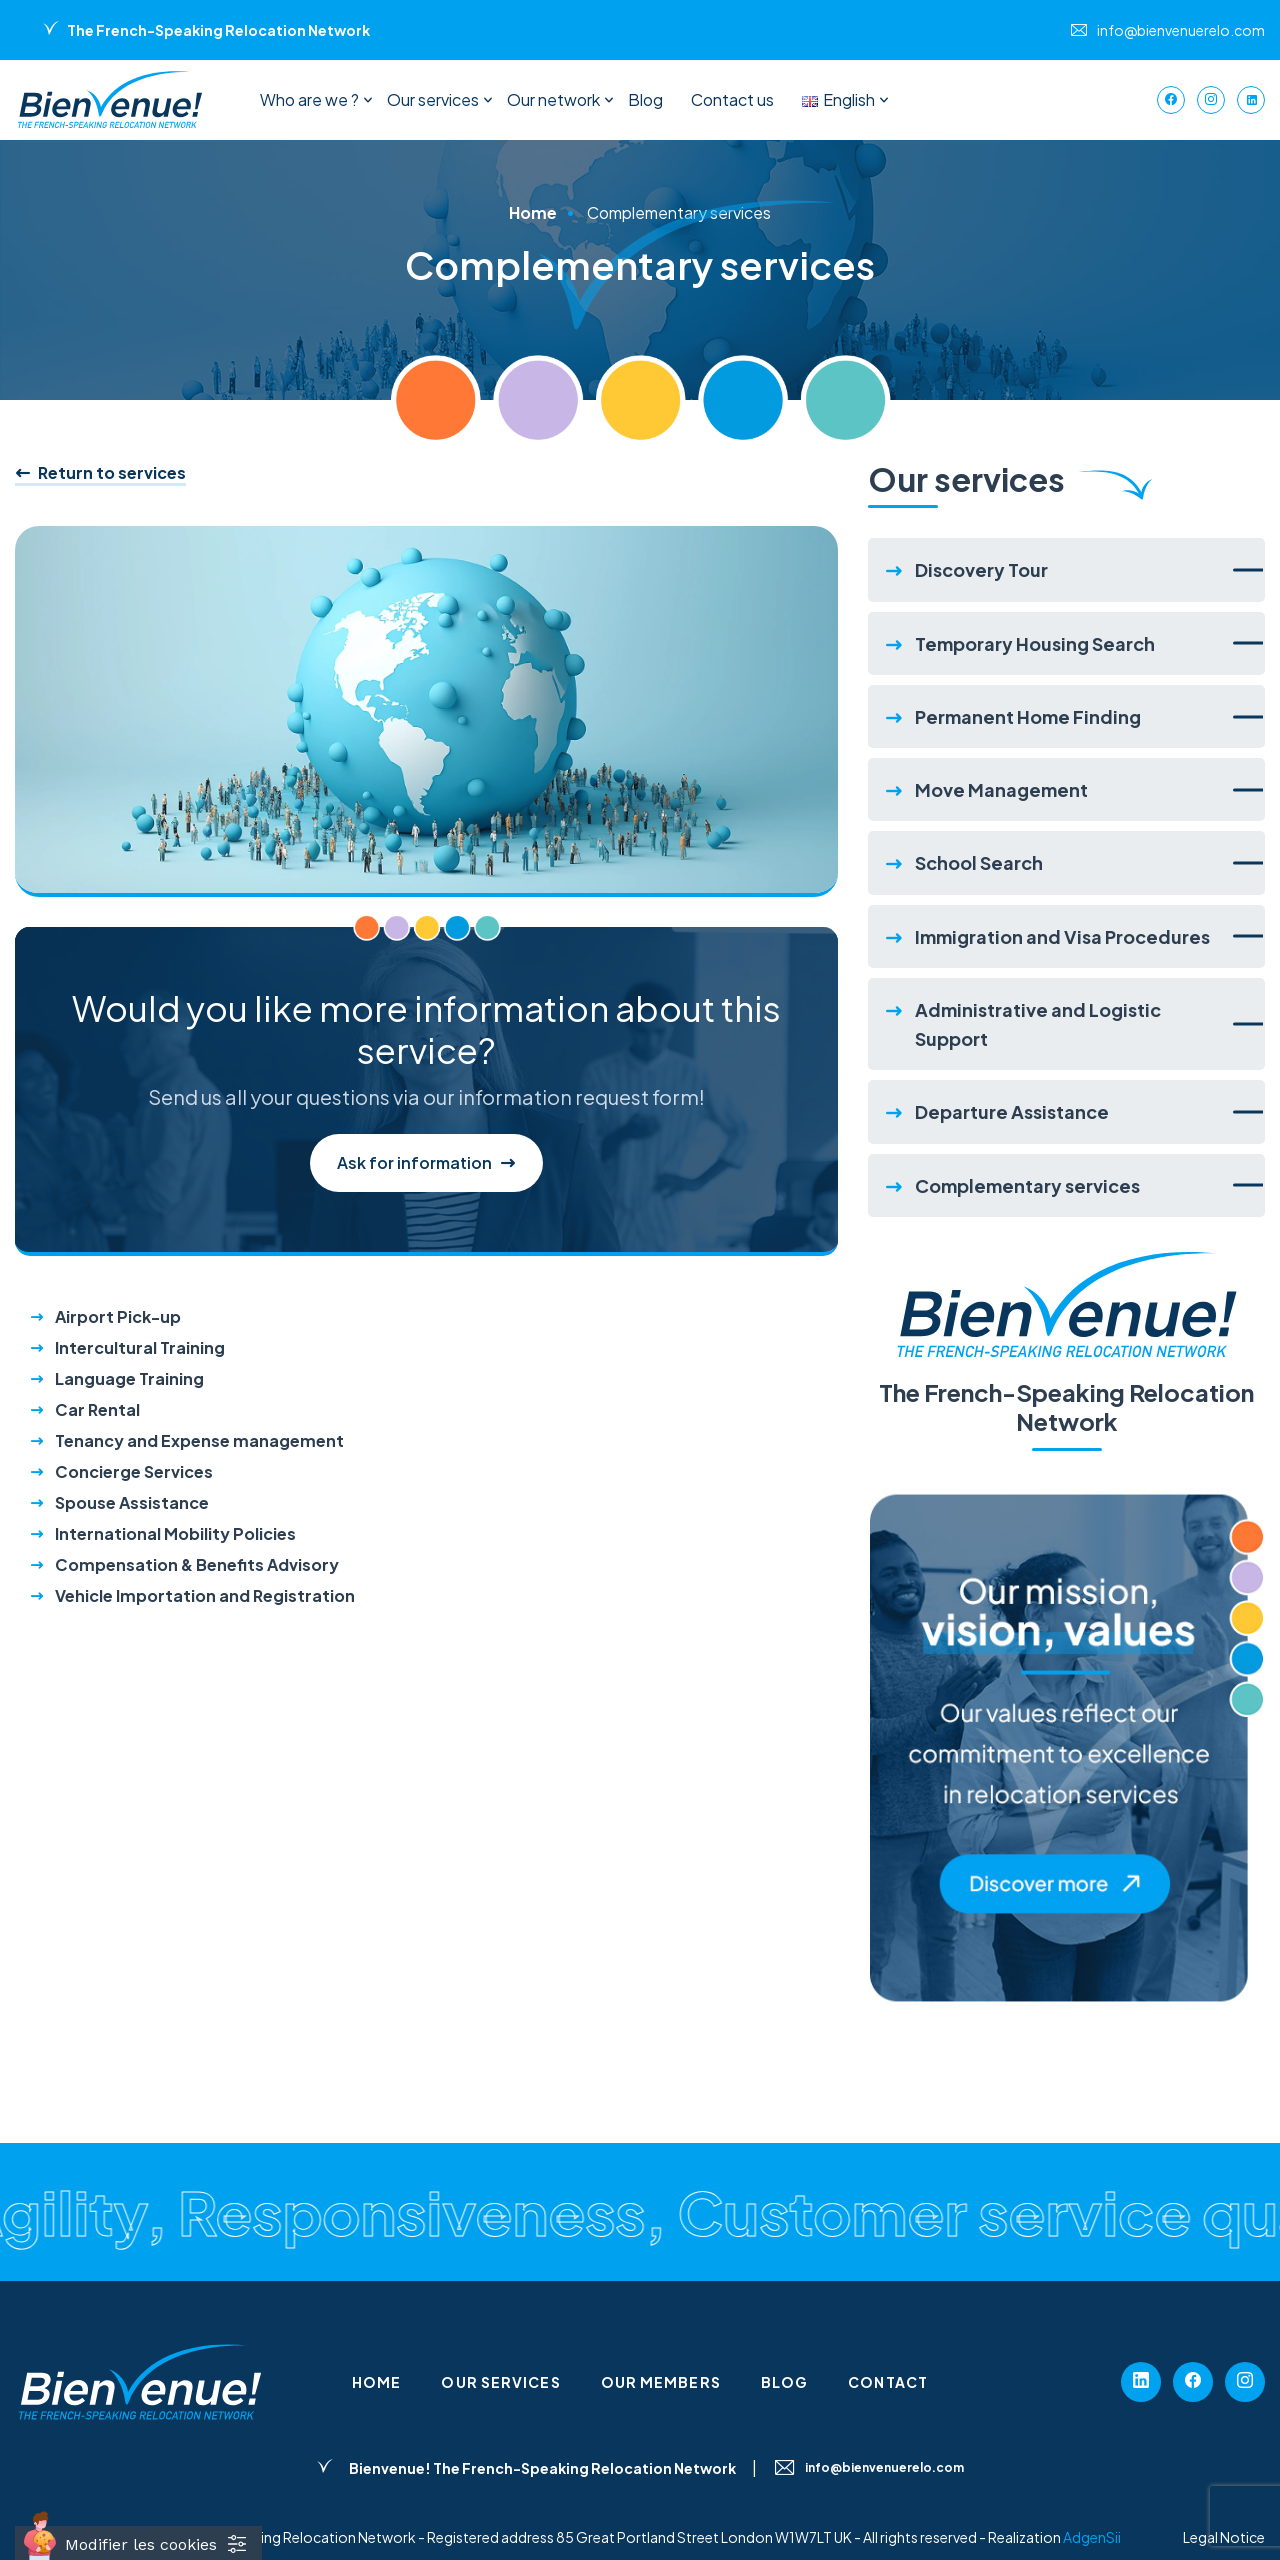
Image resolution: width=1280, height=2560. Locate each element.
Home (533, 212)
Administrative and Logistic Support (1038, 1024)
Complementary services (1027, 1185)
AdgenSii (1092, 2537)
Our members (661, 2382)
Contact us (732, 99)
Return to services (100, 473)
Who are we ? (309, 99)
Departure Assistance (1012, 1111)
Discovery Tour (981, 569)
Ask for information (426, 1163)
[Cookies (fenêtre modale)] (138, 2543)
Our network (553, 99)
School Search (979, 862)
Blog (645, 99)
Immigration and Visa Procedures (1062, 936)
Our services (433, 99)
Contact (888, 2382)
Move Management (1001, 789)
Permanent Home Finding (1028, 716)
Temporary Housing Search (1035, 643)
